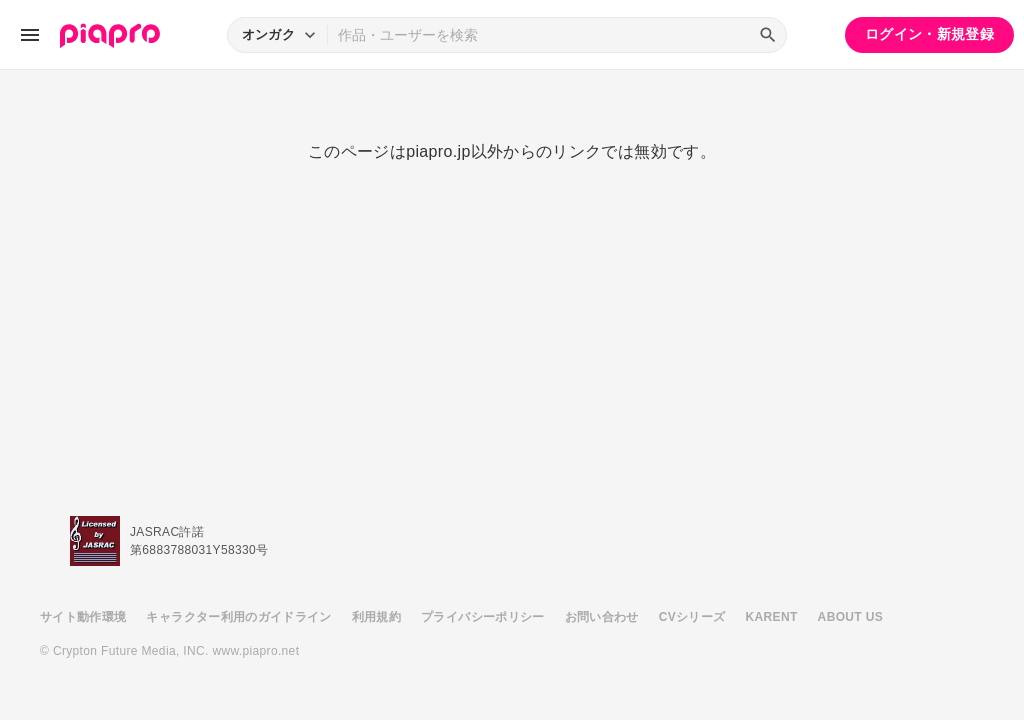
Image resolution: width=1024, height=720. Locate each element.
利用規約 (376, 617)
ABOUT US (850, 617)
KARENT (772, 617)
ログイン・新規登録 (929, 34)
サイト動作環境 (83, 617)
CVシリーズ (692, 617)
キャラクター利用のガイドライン (238, 617)
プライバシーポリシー (483, 617)
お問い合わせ (602, 617)
